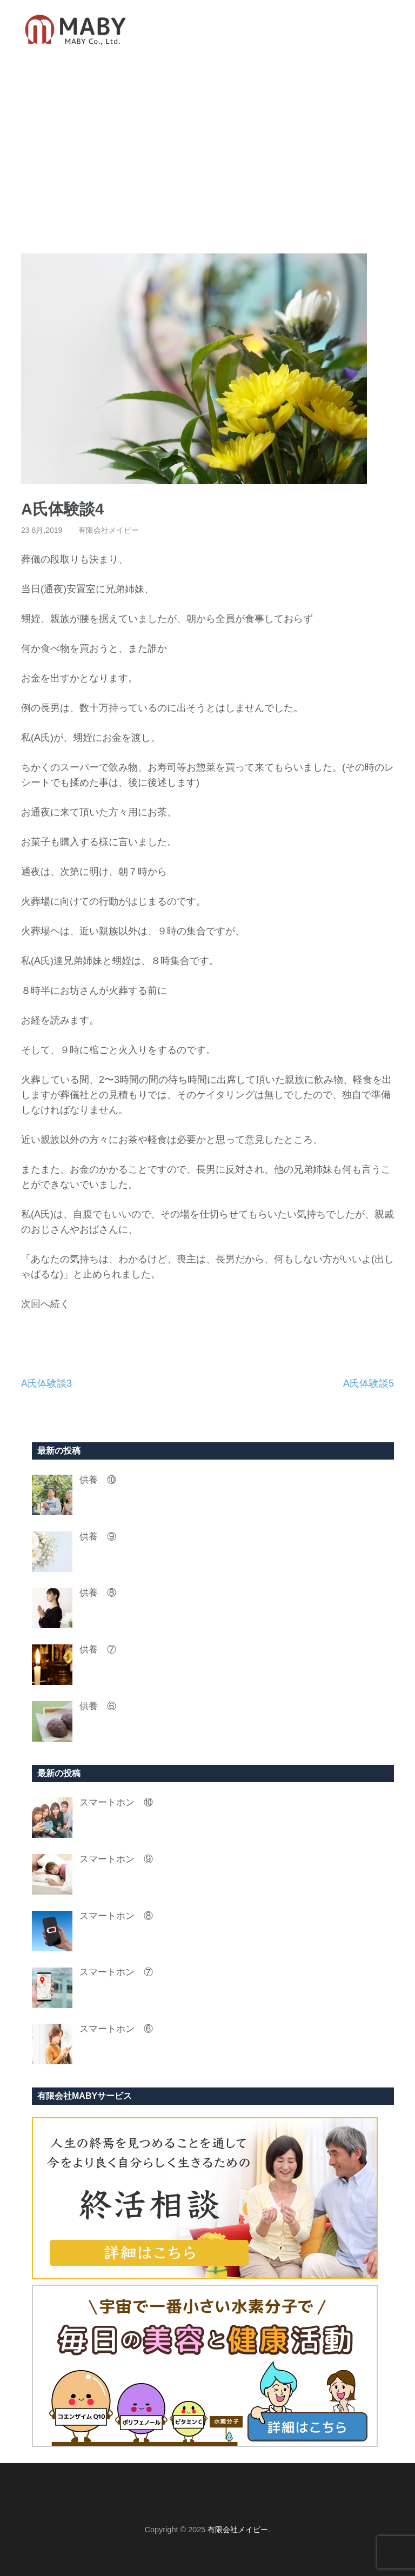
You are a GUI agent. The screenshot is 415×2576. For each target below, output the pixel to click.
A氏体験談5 (368, 1383)
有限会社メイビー (108, 530)
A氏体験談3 (46, 1383)
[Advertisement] (207, 156)
